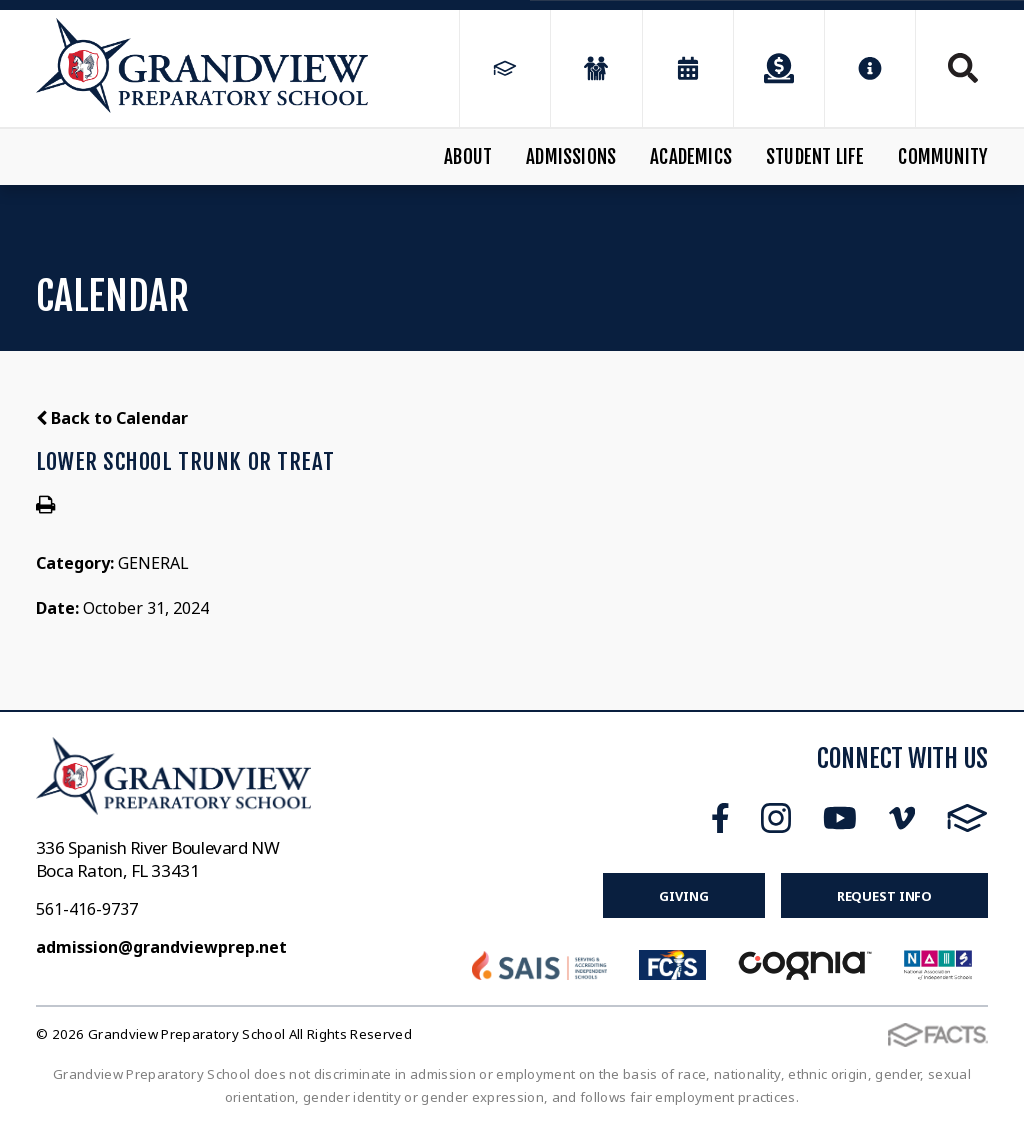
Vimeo (902, 818)
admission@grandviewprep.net (161, 947)
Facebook (720, 818)
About (468, 157)
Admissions (571, 157)
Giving (683, 896)
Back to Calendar (112, 418)
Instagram (776, 818)
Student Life (815, 157)
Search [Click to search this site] (963, 68)
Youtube (840, 818)
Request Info (884, 896)
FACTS (967, 818)
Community (943, 157)
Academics (691, 157)
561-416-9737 (87, 909)
